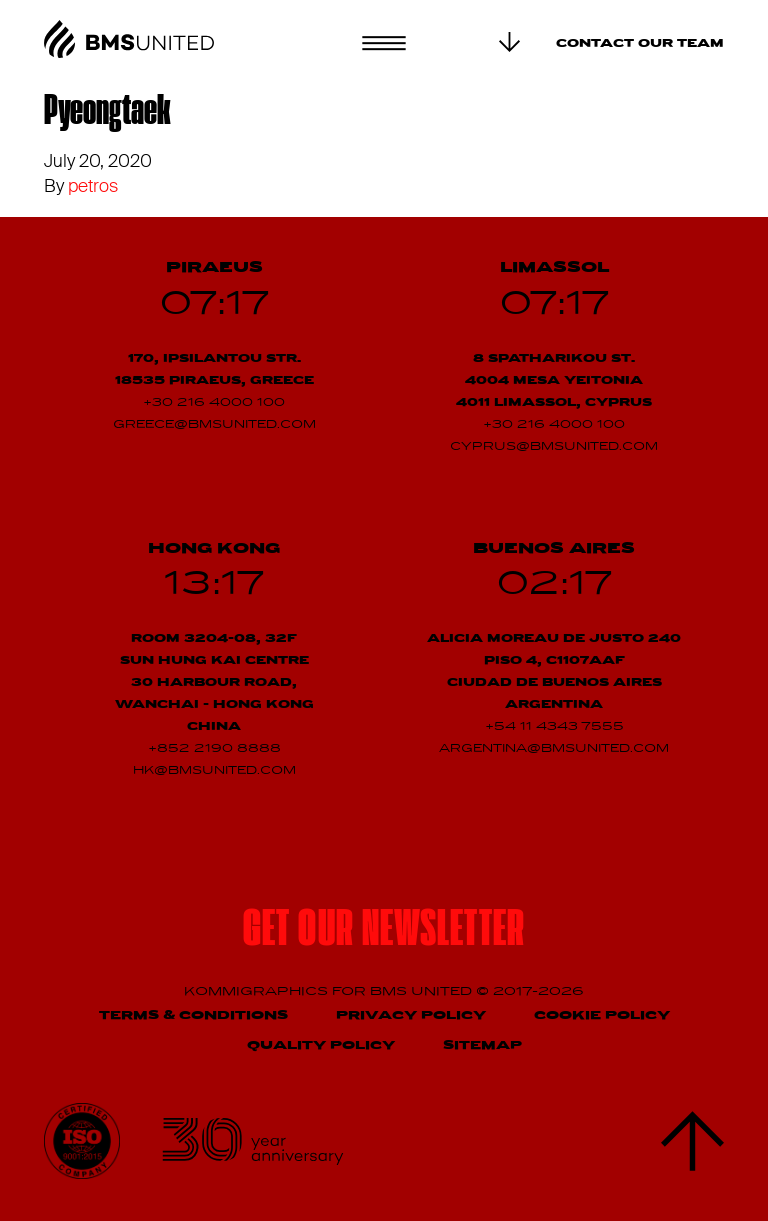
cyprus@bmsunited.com (554, 447)
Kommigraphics (258, 991)
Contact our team (640, 44)
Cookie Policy (602, 1015)
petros (93, 186)
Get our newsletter (384, 932)
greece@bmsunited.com (214, 425)
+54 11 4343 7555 (554, 727)
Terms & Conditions (193, 1015)
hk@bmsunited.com (214, 771)
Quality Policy (321, 1045)
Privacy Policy (411, 1015)
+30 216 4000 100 (214, 403)
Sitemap (482, 1045)
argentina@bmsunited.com (554, 749)
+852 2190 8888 (214, 749)
